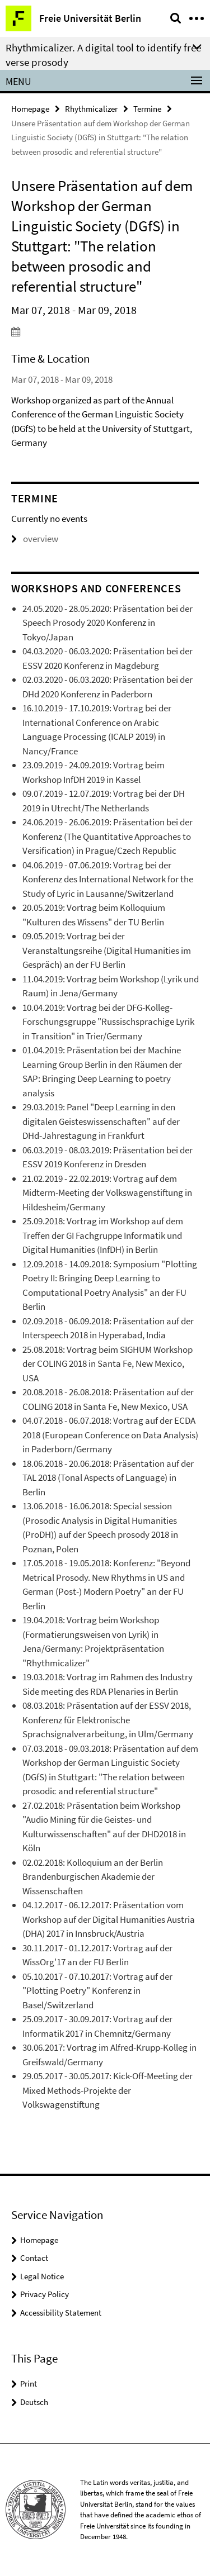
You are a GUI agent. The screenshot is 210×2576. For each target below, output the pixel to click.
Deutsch (34, 2402)
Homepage (30, 108)
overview (34, 539)
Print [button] (28, 2383)
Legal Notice (42, 2276)
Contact (34, 2257)
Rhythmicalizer (91, 108)
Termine (147, 108)
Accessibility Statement (60, 2312)
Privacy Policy (44, 2294)
